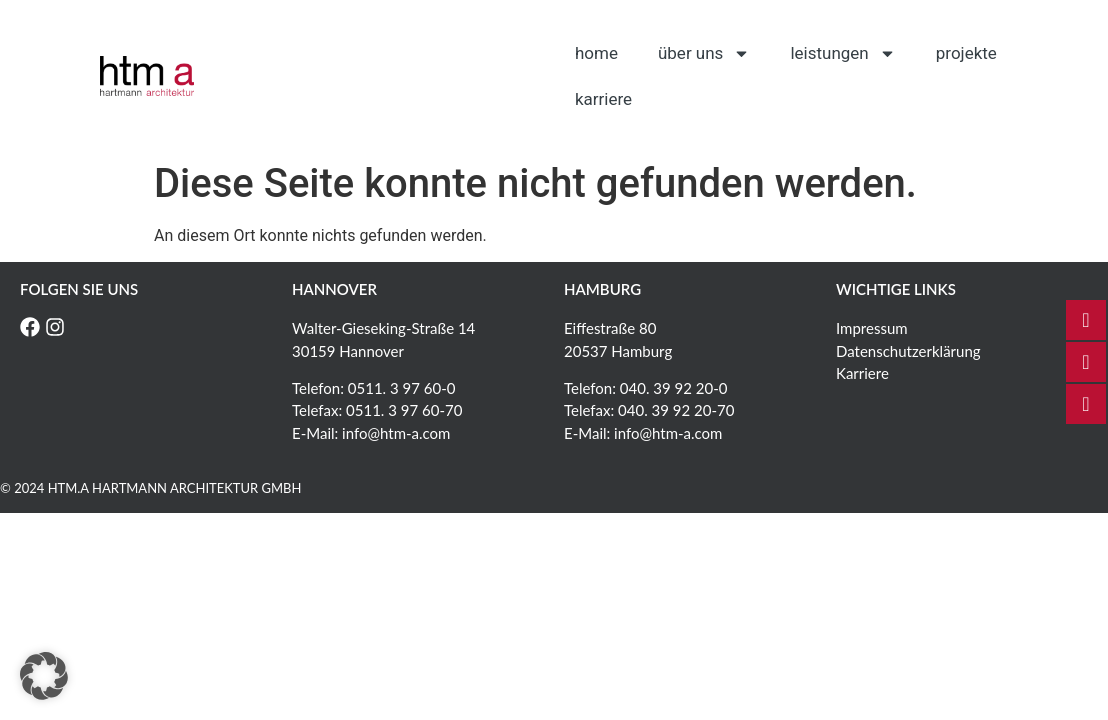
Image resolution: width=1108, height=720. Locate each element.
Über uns (704, 53)
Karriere (603, 99)
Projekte (966, 53)
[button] (44, 676)
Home (596, 53)
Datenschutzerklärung (908, 351)
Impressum (872, 328)
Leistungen (842, 53)
